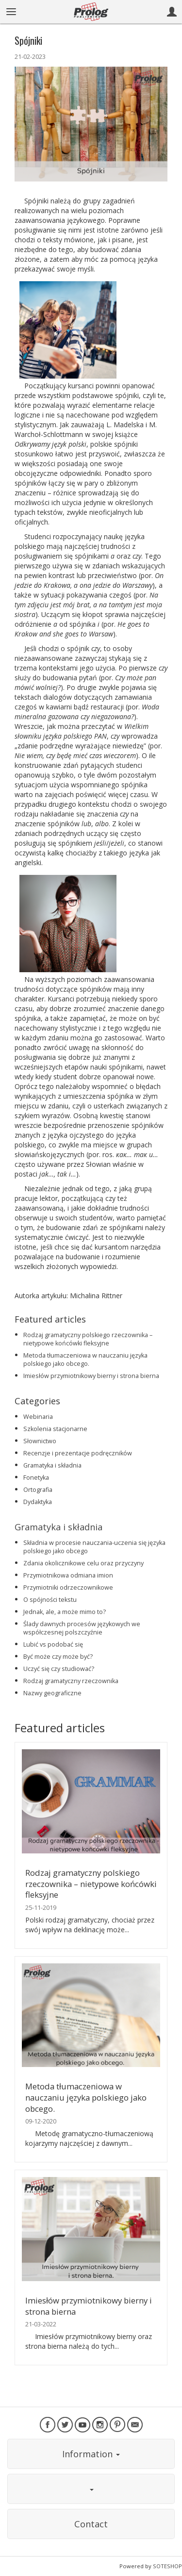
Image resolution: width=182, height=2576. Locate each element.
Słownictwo (39, 1441)
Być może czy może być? (58, 1656)
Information (91, 2454)
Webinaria (38, 1417)
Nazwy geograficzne (52, 1693)
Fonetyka (36, 1477)
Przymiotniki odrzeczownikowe (68, 1587)
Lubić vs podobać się (53, 1644)
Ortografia (37, 1490)
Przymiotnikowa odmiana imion (68, 1575)
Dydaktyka (37, 1502)
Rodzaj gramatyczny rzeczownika (70, 1681)
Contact (91, 2524)
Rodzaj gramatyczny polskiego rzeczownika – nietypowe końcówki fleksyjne (87, 1339)
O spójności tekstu (50, 1600)
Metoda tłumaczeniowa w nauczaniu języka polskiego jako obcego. (85, 1359)
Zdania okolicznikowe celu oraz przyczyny (83, 1563)
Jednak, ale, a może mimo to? (64, 1612)
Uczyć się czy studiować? (58, 1669)
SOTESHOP (167, 2566)
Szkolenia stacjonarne (55, 1429)
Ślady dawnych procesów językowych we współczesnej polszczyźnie (81, 1628)
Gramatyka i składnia (52, 1465)
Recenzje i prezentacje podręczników (77, 1453)
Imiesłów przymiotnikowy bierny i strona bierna (91, 1376)
